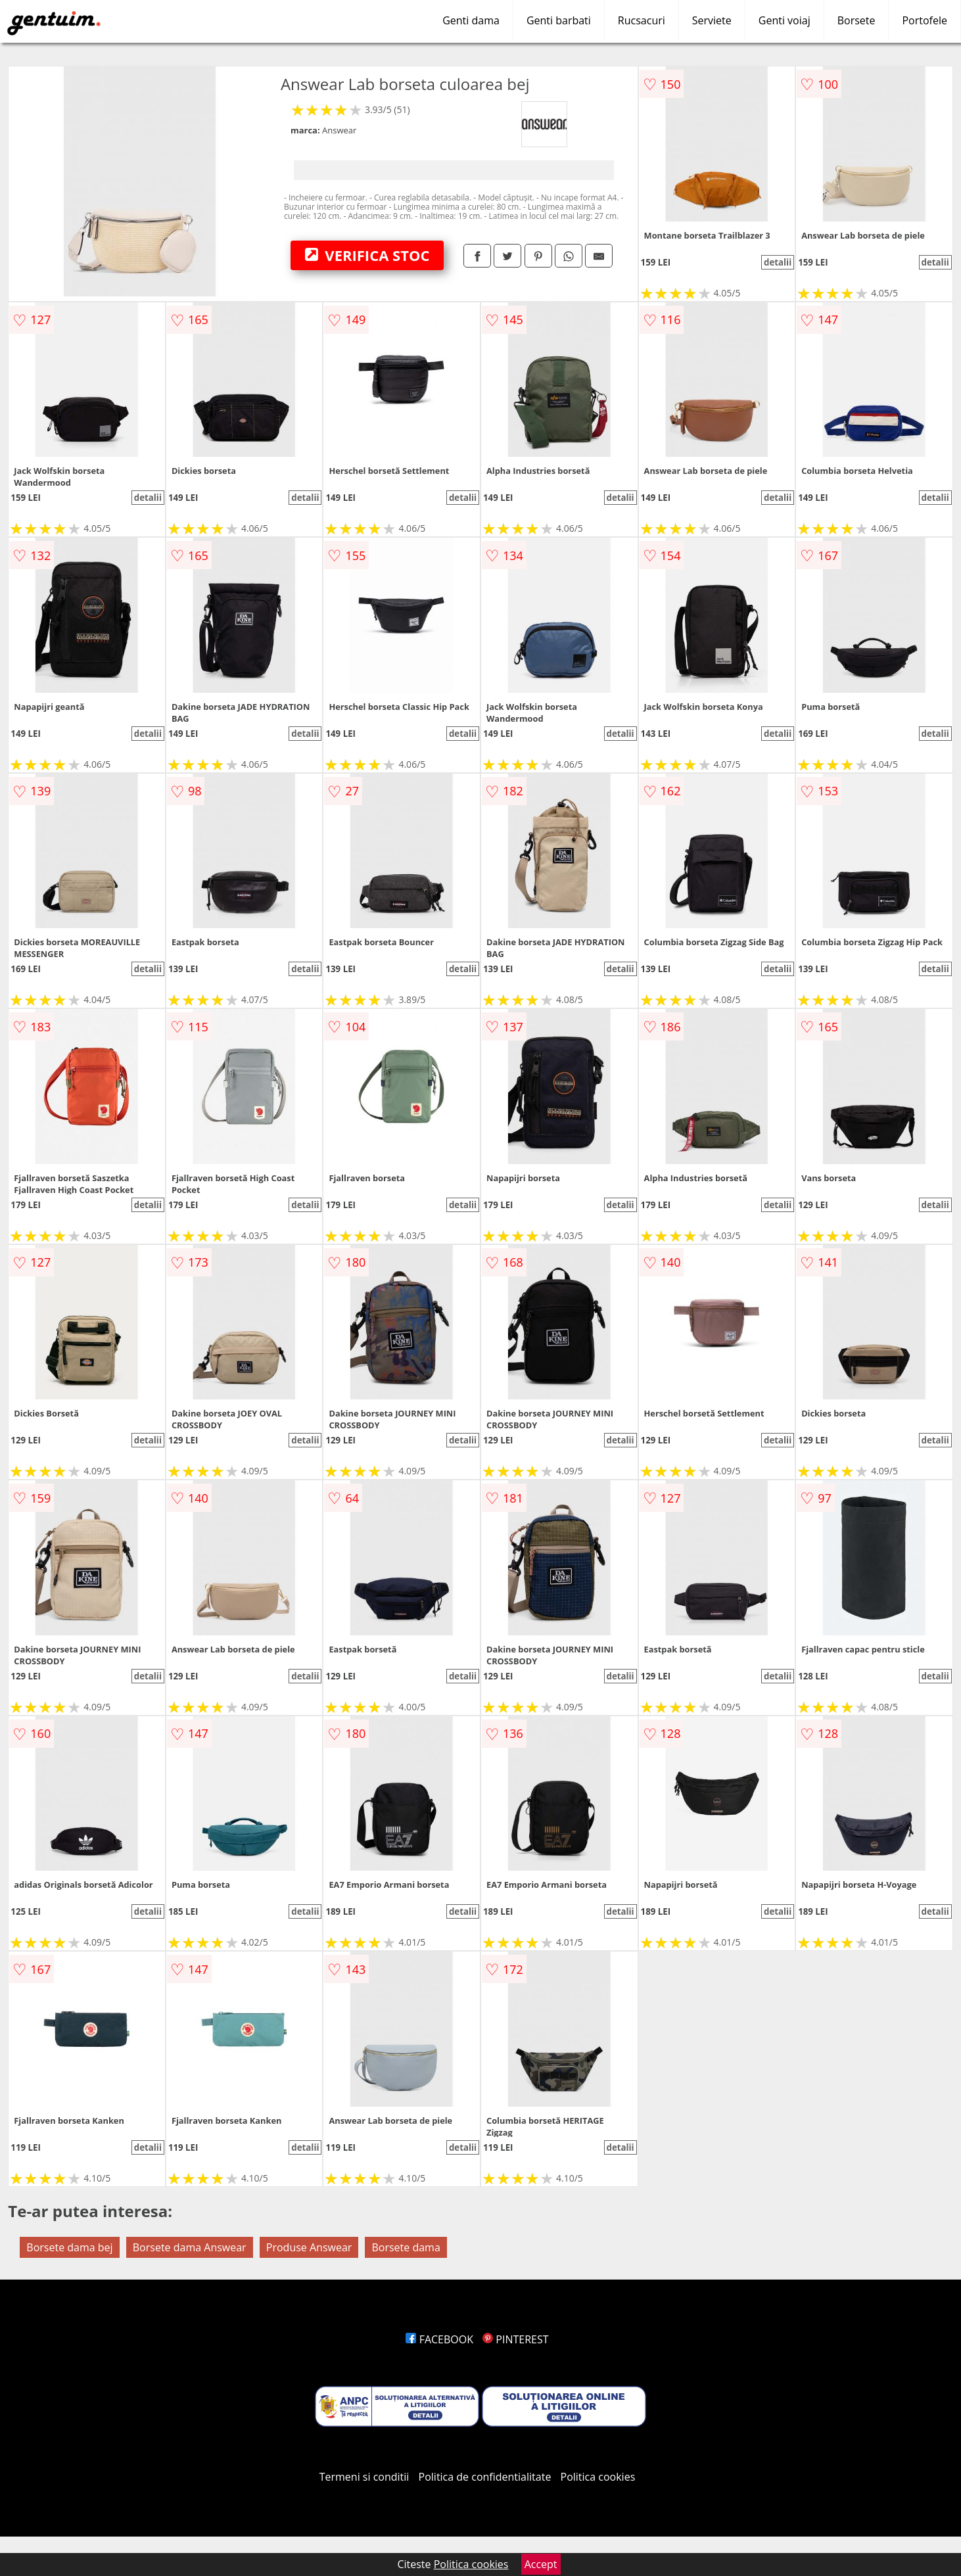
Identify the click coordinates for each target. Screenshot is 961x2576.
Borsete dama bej (69, 2247)
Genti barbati (559, 20)
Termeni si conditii (364, 2477)
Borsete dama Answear (189, 2247)
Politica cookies (598, 2477)
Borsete (856, 20)
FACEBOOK (439, 2339)
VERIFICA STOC (367, 255)
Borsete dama (405, 2247)
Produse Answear (309, 2247)
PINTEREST (515, 2339)
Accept (541, 2564)
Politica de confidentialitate (485, 2477)
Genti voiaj (784, 20)
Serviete (712, 20)
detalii (777, 262)
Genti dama (471, 20)
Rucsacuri (641, 20)
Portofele (924, 20)
